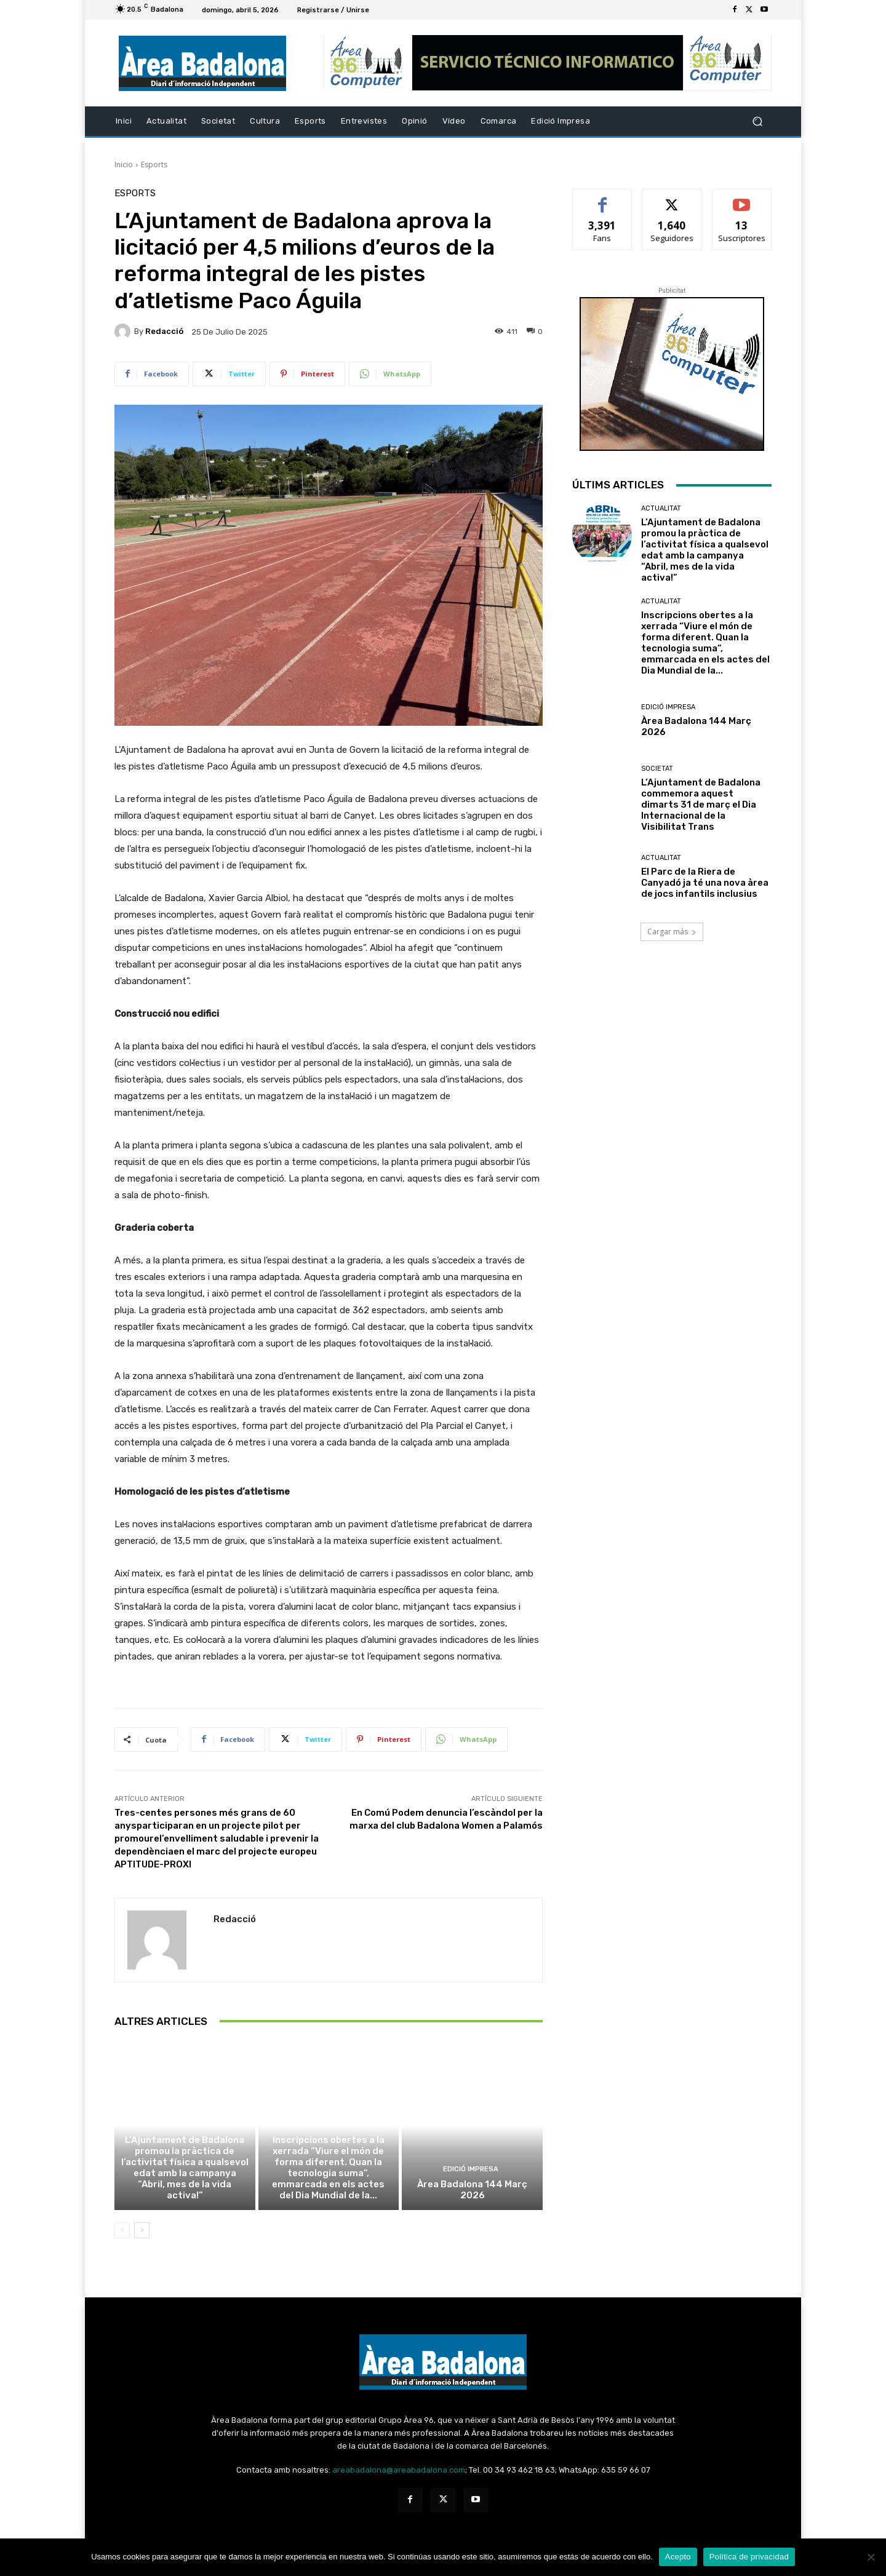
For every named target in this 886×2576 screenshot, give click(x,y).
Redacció (164, 331)
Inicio (123, 164)
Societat (657, 768)
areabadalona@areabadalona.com (398, 2470)
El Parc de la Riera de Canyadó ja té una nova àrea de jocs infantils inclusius (704, 882)
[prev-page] (122, 2230)
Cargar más (671, 931)
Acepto (678, 2556)
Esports (154, 164)
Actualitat (183, 2124)
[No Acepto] (870, 2557)
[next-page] (142, 2230)
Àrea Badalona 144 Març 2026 (472, 2190)
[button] (757, 121)
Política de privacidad (749, 2556)
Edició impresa (470, 2169)
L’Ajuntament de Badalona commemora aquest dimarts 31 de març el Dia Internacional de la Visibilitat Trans (700, 804)
